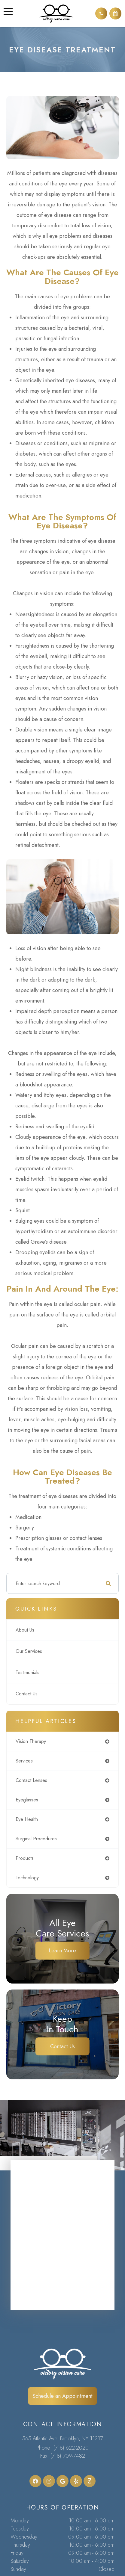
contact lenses (31, 1780)
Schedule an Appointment (62, 2396)
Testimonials (27, 1672)
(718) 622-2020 (71, 2448)
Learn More (62, 1950)
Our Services (29, 1651)
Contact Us (27, 1693)
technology (27, 1877)
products (25, 1858)
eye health (27, 1819)
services (24, 1760)
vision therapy (31, 1741)
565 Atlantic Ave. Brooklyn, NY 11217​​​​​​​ (62, 2438)
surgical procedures (36, 1838)
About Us (25, 1629)
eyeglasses (27, 1799)
